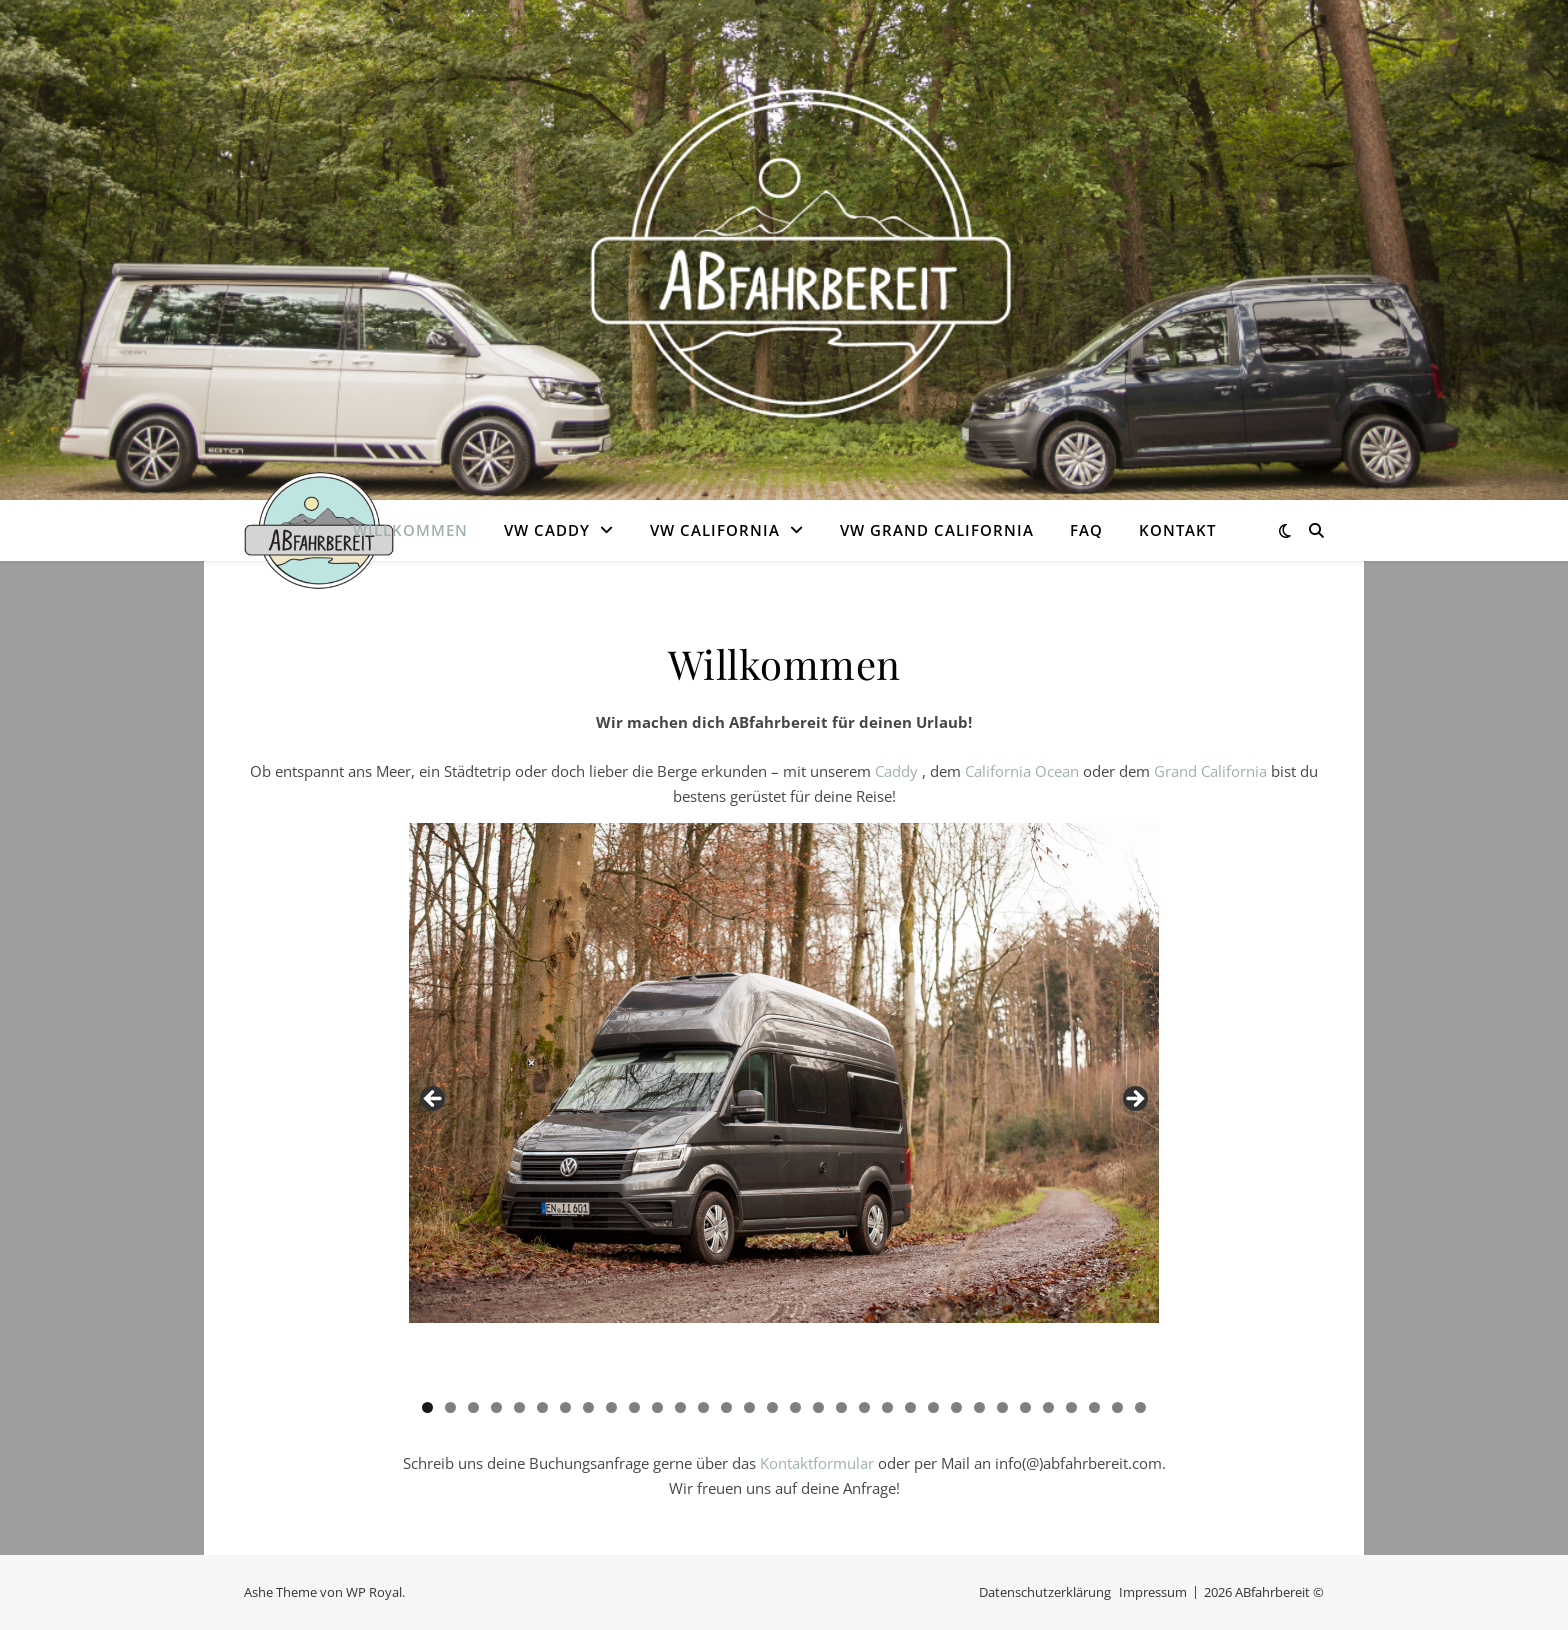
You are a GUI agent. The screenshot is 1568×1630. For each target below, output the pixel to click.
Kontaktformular (817, 1463)
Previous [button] (434, 1100)
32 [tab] (1140, 1407)
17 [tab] (795, 1407)
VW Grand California (937, 530)
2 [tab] (450, 1407)
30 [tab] (1094, 1407)
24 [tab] (956, 1407)
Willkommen (410, 530)
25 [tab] (979, 1407)
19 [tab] (841, 1407)
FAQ (1086, 530)
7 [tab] (565, 1407)
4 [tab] (496, 1407)
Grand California (1210, 771)
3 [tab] (473, 1407)
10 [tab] (634, 1407)
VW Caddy (547, 530)
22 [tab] (910, 1407)
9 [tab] (611, 1407)
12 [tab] (680, 1407)
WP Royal (374, 1592)
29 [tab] (1071, 1407)
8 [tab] (588, 1407)
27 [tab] (1025, 1407)
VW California (715, 530)
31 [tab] (1117, 1407)
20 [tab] (864, 1407)
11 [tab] (657, 1407)
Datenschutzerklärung (1045, 1592)
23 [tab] (933, 1407)
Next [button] (1134, 1100)
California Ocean (1022, 771)
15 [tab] (749, 1407)
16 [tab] (772, 1407)
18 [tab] (818, 1407)
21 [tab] (887, 1407)
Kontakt (1177, 530)
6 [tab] (542, 1407)
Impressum (1153, 1592)
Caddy (898, 771)
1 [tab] (427, 1407)
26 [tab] (1002, 1407)
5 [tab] (519, 1407)
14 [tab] (726, 1407)
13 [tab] (703, 1407)
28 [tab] (1048, 1407)
